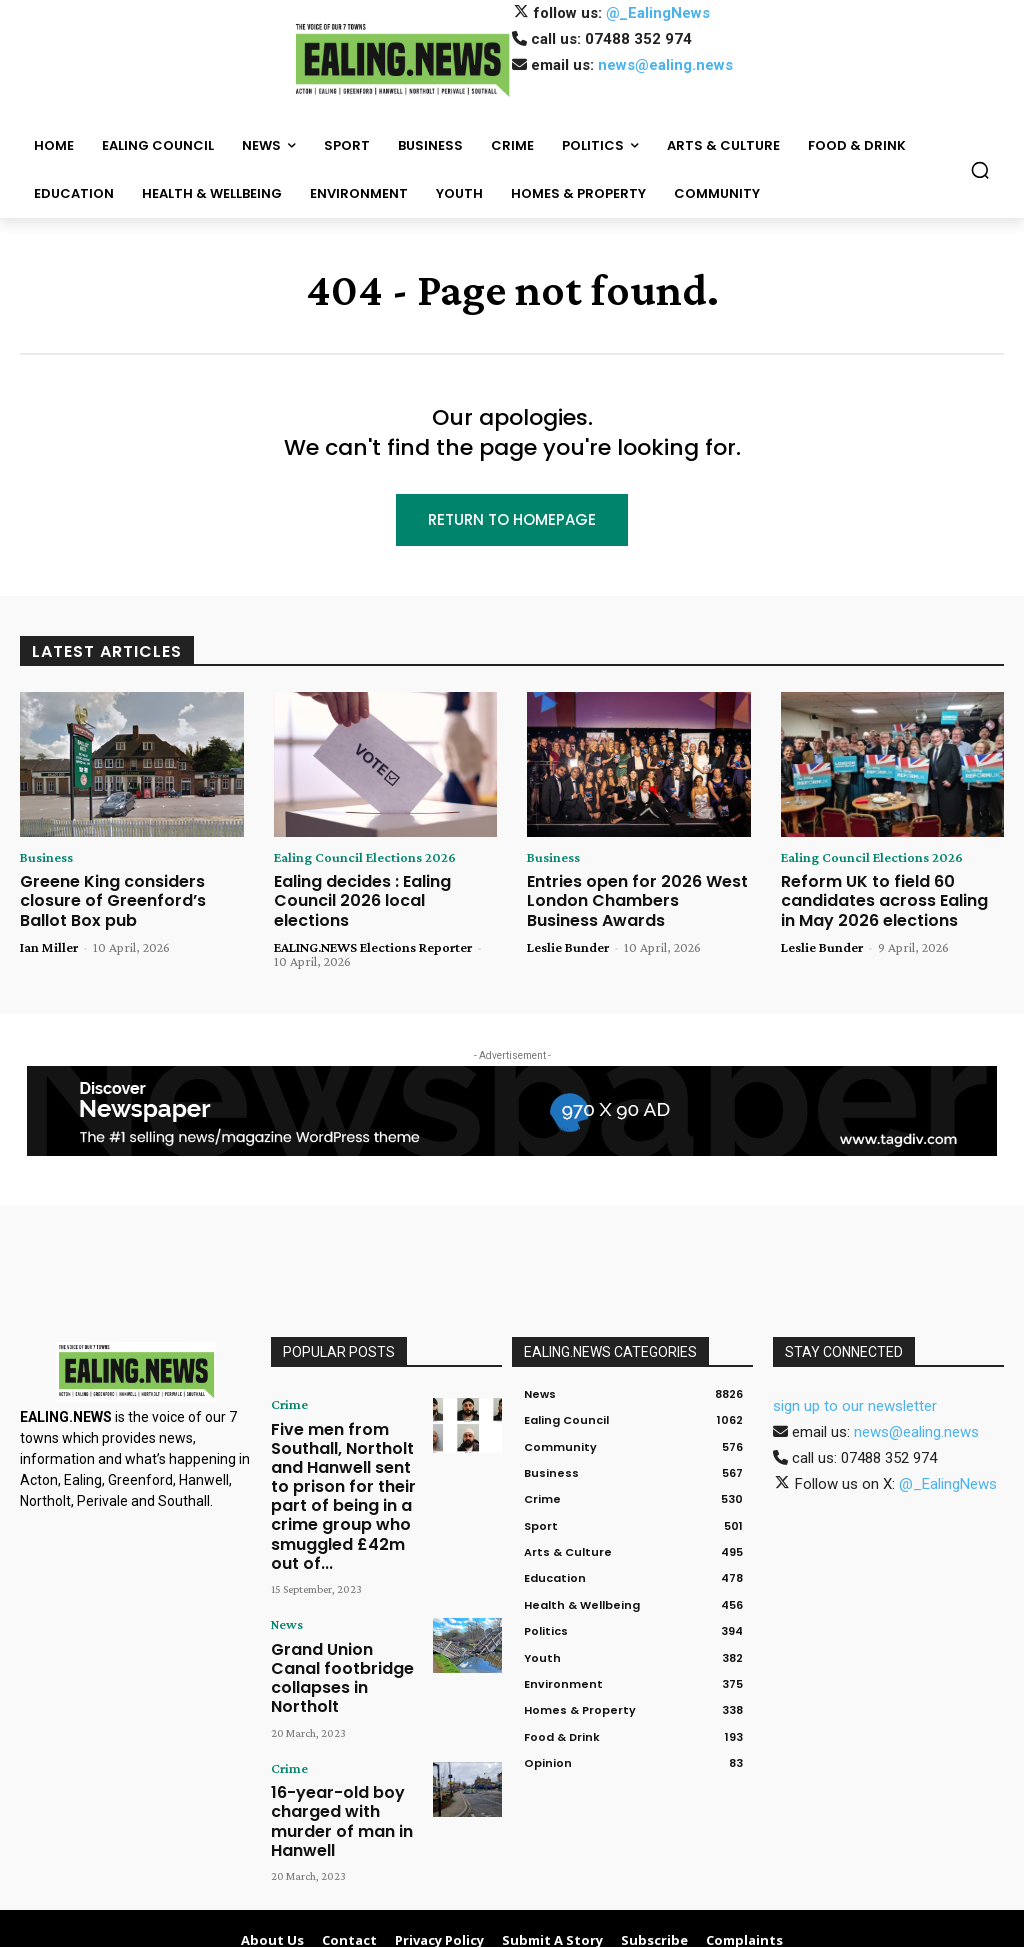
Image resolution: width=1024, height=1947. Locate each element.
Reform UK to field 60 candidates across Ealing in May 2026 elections (882, 901)
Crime (285, 1386)
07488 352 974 (638, 39)
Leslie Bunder (568, 943)
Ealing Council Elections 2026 (365, 861)
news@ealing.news (665, 65)
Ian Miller (49, 926)
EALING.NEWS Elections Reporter (373, 926)
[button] (980, 170)
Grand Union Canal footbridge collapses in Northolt (340, 1587)
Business (46, 861)
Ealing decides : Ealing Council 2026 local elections (383, 892)
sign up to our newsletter (855, 1388)
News (285, 1552)
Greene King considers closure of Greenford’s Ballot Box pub (131, 892)
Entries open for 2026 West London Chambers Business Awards (628, 901)
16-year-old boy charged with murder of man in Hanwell (339, 1695)
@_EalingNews (658, 13)
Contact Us (742, 1929)
